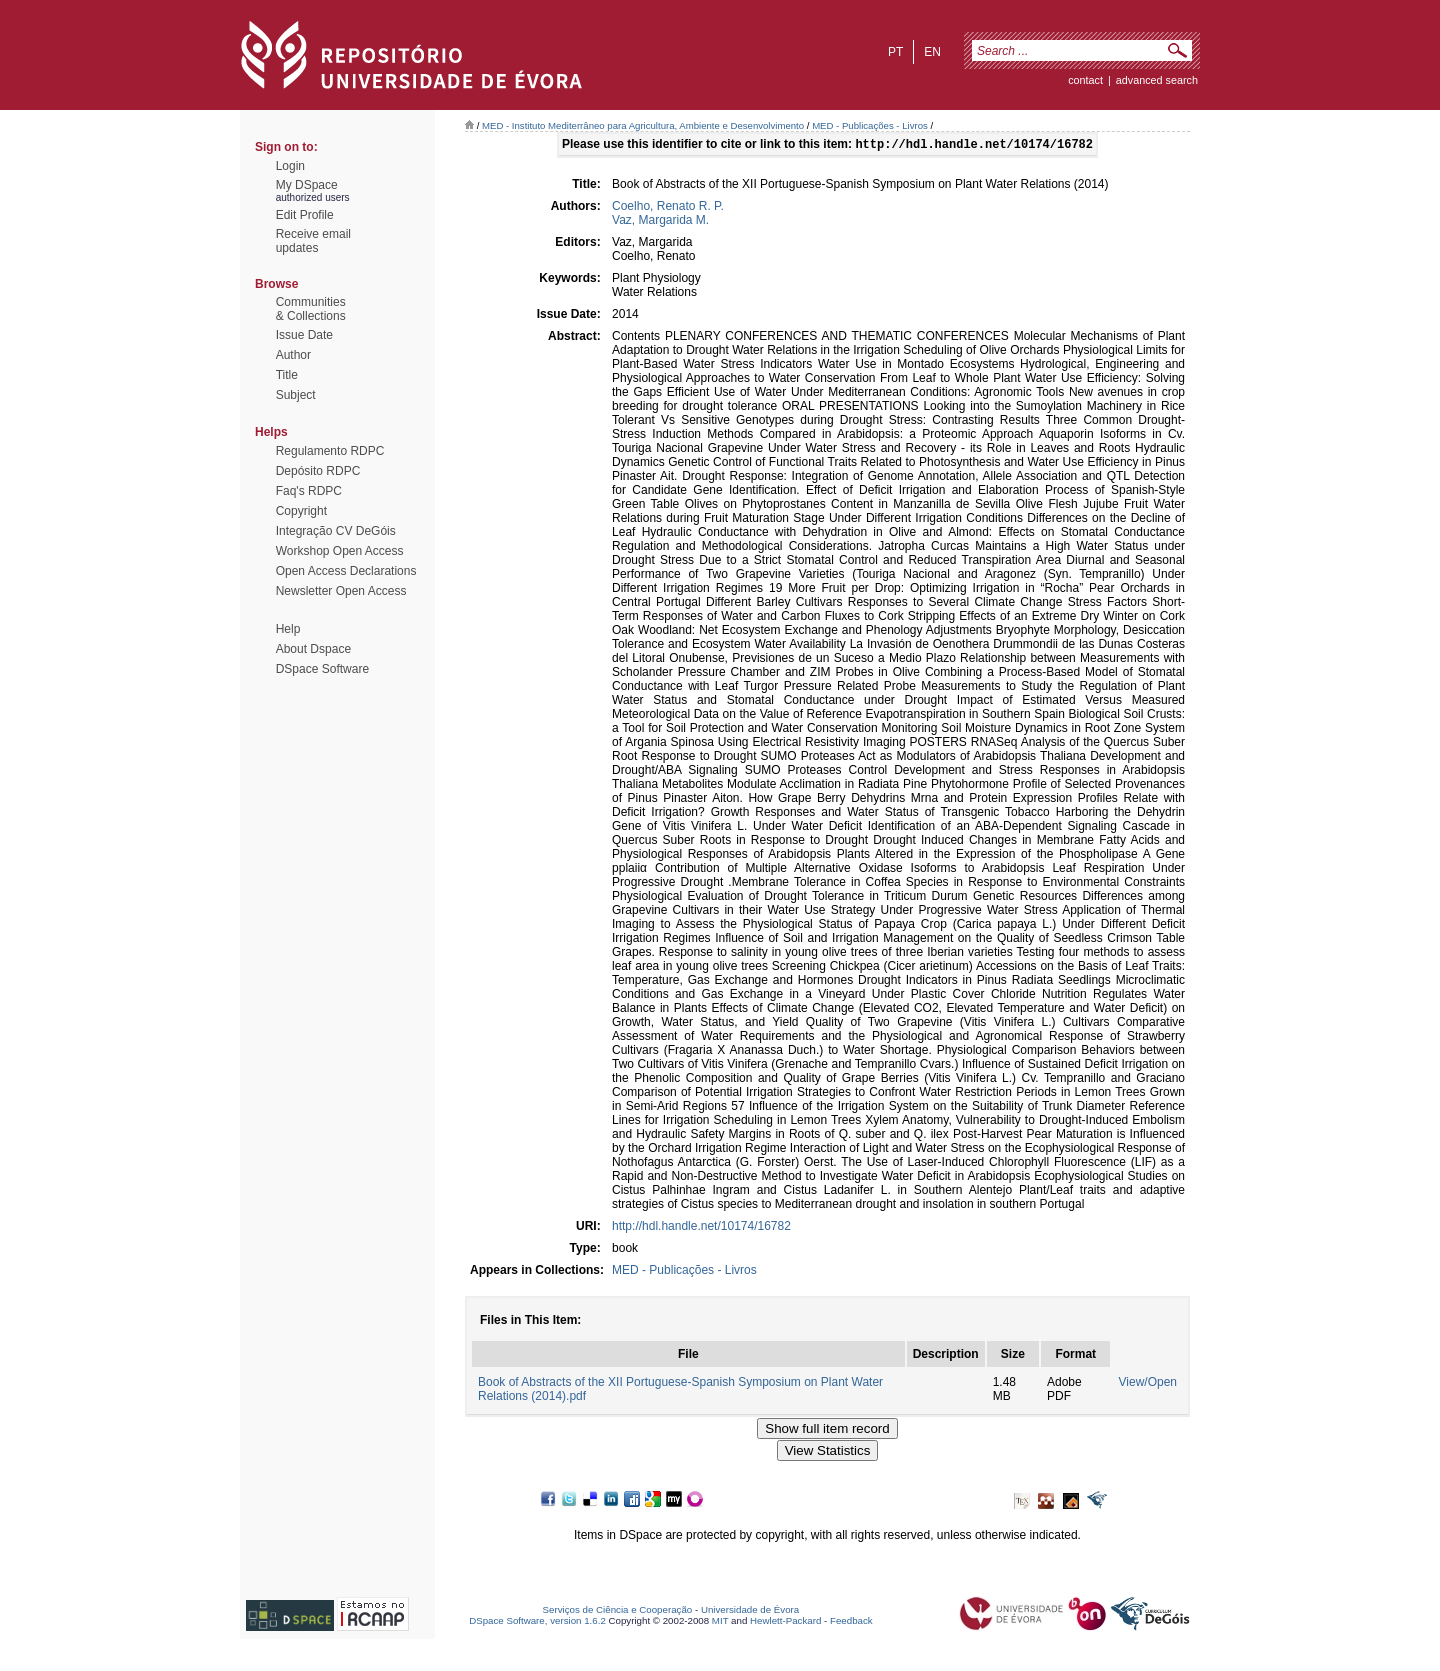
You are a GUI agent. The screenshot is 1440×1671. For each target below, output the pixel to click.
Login (290, 166)
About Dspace (313, 649)
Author (293, 355)
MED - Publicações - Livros (870, 125)
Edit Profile (305, 215)
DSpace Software (322, 669)
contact (1085, 80)
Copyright (301, 511)
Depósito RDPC (318, 471)
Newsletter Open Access (341, 591)
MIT (720, 1622)
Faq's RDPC (309, 491)
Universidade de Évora (750, 1611)
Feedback (851, 1622)
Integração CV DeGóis (336, 531)
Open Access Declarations (346, 571)
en (932, 52)
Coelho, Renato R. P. (668, 208)
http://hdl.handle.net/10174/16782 (701, 1228)
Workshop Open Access (340, 551)
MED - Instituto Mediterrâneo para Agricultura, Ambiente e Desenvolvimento (643, 125)
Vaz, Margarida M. (660, 222)
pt (895, 52)
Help (288, 629)
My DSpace (307, 185)
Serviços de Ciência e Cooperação (618, 1611)
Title (287, 375)
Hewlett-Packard (785, 1622)
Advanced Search (1157, 80)
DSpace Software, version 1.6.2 (537, 1622)
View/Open (1148, 1384)
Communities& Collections (311, 309)
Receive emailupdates (313, 241)
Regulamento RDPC (330, 451)
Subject (296, 395)
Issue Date (304, 335)
